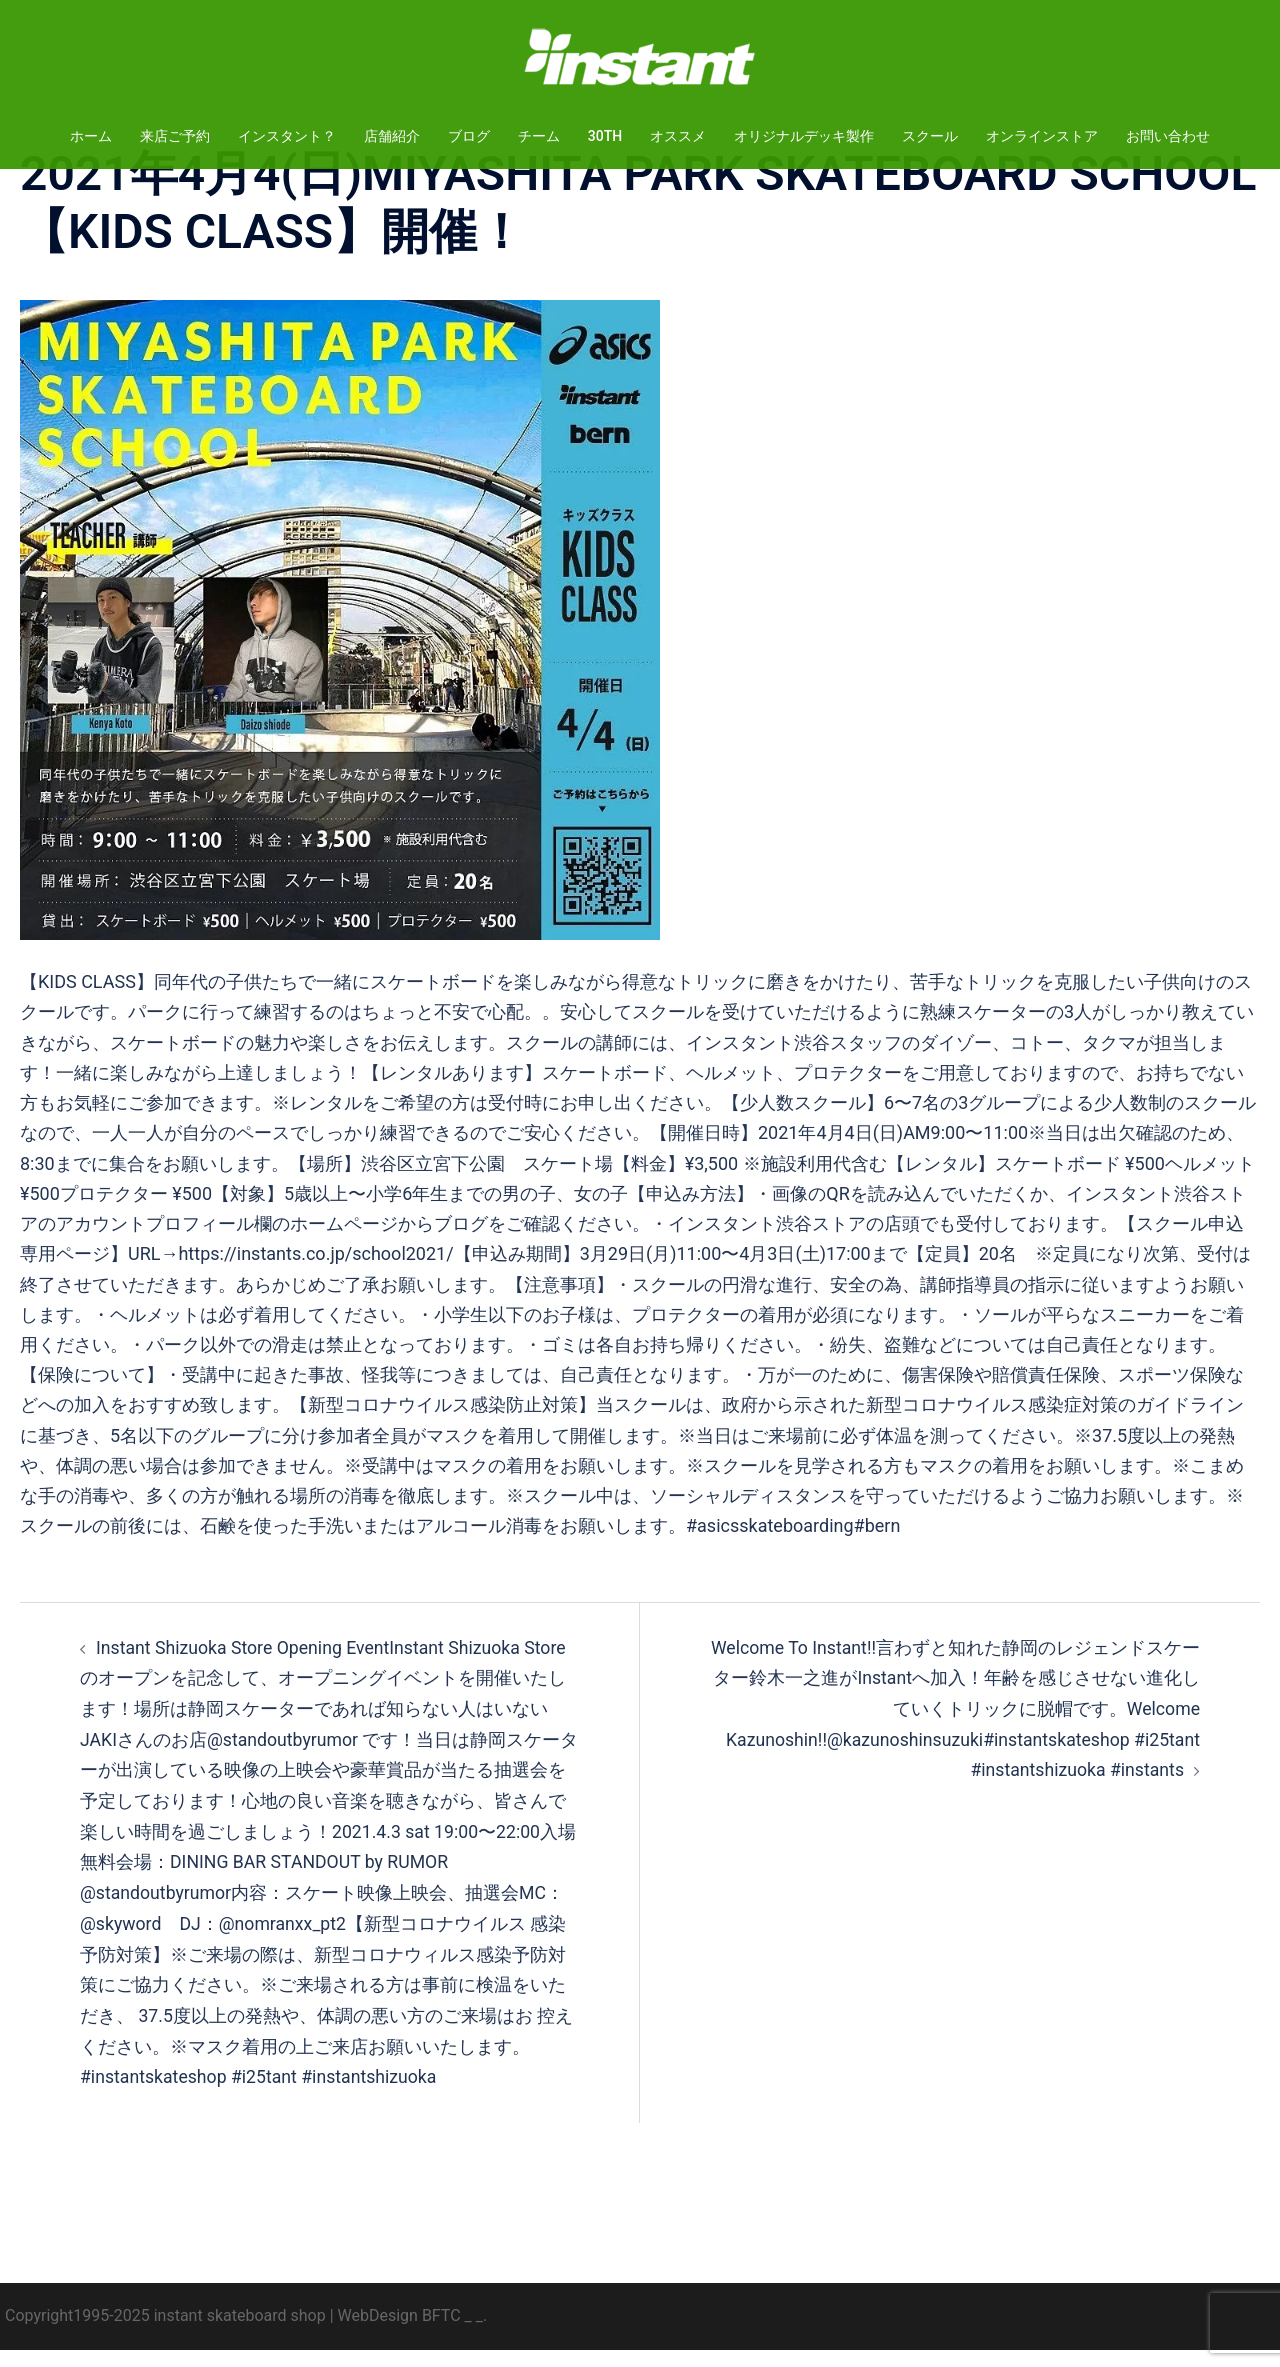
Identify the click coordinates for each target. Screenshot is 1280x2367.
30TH (605, 136)
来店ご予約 (175, 136)
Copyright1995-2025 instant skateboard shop (165, 2332)
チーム (539, 136)
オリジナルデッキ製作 (804, 136)
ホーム (91, 136)
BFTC (441, 2332)
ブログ (469, 136)
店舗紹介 (392, 136)
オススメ (678, 136)
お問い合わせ (1168, 136)
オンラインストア (1042, 136)
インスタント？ (287, 136)
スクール (930, 136)
